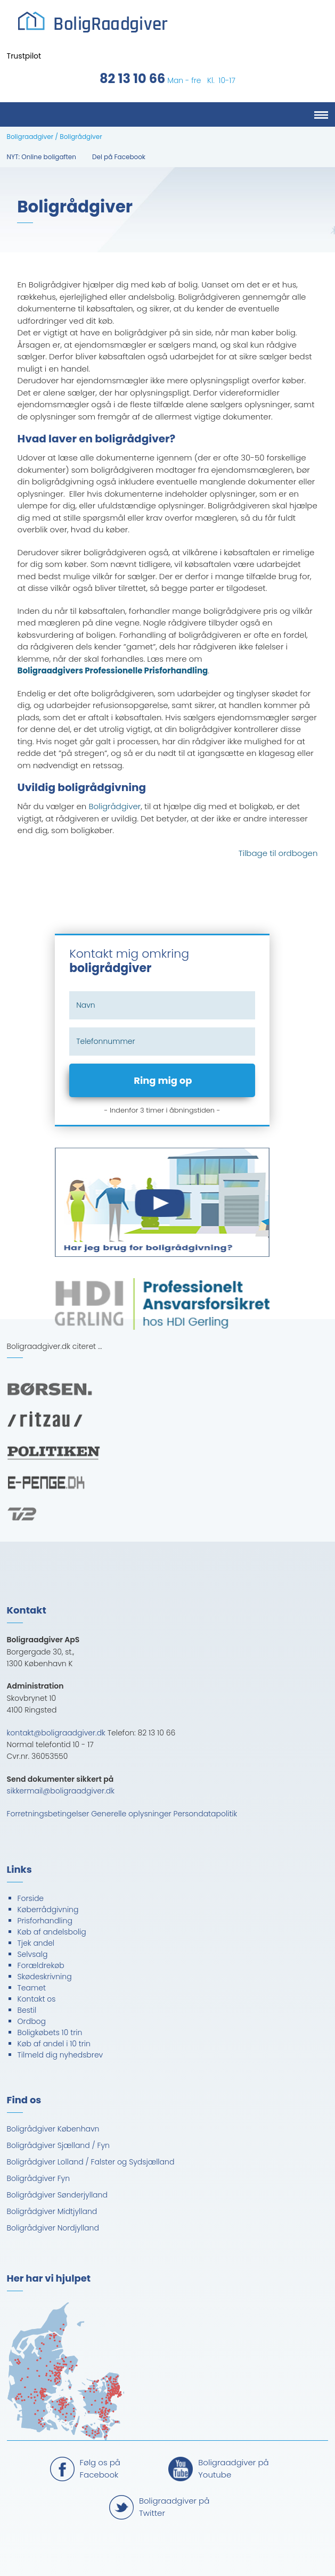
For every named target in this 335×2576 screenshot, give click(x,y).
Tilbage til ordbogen (278, 853)
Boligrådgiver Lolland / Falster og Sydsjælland (91, 2162)
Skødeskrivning (45, 1976)
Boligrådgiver (114, 806)
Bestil (27, 2010)
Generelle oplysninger (131, 1813)
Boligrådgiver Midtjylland (52, 2211)
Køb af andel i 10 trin (54, 2043)
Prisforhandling (45, 1920)
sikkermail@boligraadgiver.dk (61, 1790)
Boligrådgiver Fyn (38, 2178)
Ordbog (32, 2021)
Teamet (32, 1987)
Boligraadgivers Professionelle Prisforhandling (113, 670)
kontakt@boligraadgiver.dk (56, 1732)
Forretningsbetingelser (48, 1813)
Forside (31, 1898)
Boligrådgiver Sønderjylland (57, 2195)
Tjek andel (36, 1943)
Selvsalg (33, 1954)
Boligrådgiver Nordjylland (53, 2228)
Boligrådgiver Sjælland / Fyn (58, 2145)
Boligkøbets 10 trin (50, 2032)
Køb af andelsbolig (52, 1932)
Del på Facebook (118, 156)
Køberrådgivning (48, 1909)
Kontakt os (37, 1999)
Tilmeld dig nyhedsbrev (60, 2055)
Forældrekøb (41, 1965)
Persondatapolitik (206, 1813)
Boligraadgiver (30, 136)
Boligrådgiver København (53, 2129)
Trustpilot (24, 56)
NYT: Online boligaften (41, 156)
